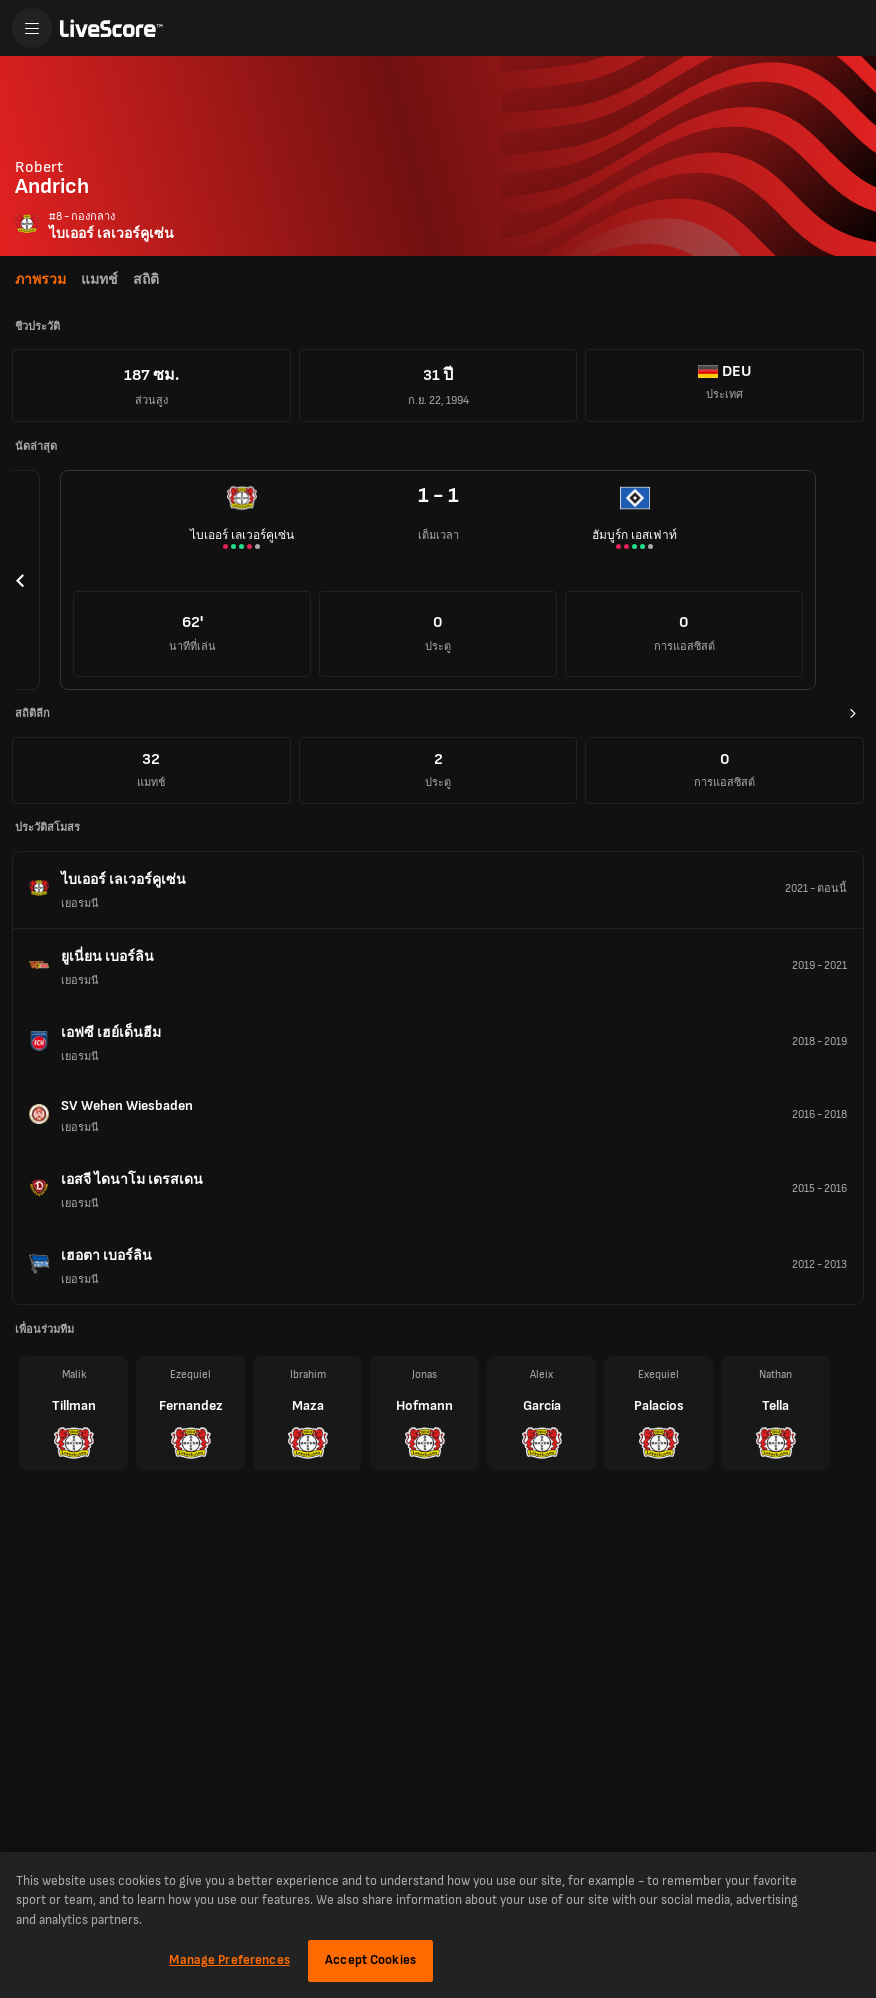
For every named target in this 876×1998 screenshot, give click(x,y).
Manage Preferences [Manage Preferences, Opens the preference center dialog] (229, 1960)
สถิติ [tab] (146, 279)
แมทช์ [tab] (99, 279)
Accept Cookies (370, 1960)
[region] (438, 1925)
